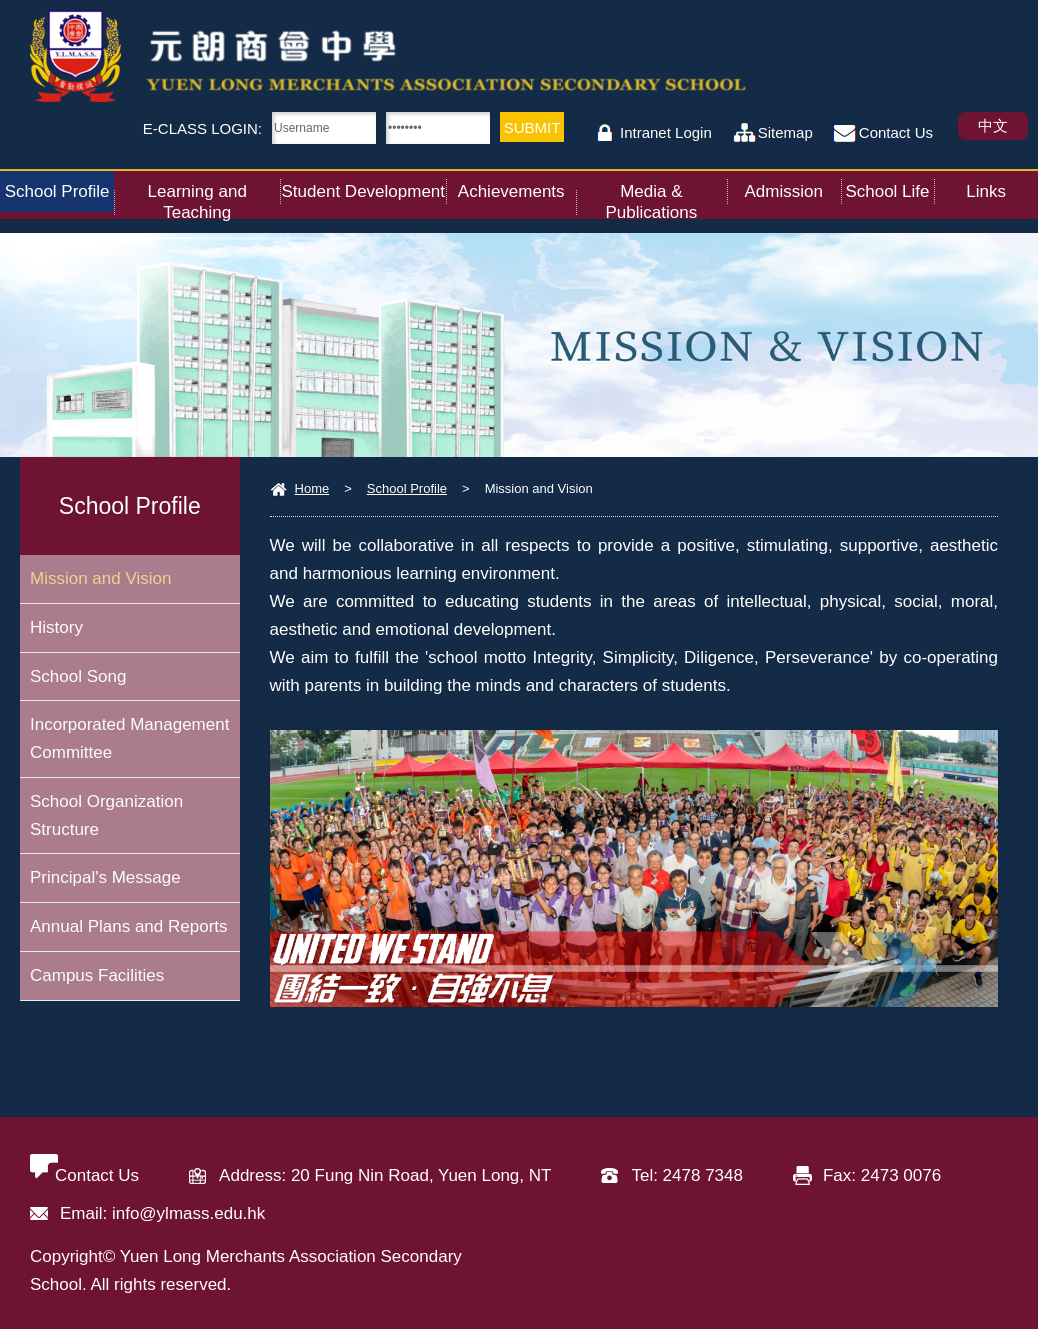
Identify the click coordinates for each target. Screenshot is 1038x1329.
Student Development (364, 186)
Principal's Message (105, 879)
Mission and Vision (100, 578)
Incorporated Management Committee (129, 739)
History (56, 627)
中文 (993, 125)
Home (312, 488)
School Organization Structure (106, 816)
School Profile (60, 186)
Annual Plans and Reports (129, 928)
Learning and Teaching (214, 196)
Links (1002, 186)
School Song (78, 676)
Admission (792, 186)
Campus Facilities (97, 977)
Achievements (517, 186)
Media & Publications (665, 196)
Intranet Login (666, 132)
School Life (889, 186)
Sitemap (785, 132)
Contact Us (896, 132)
